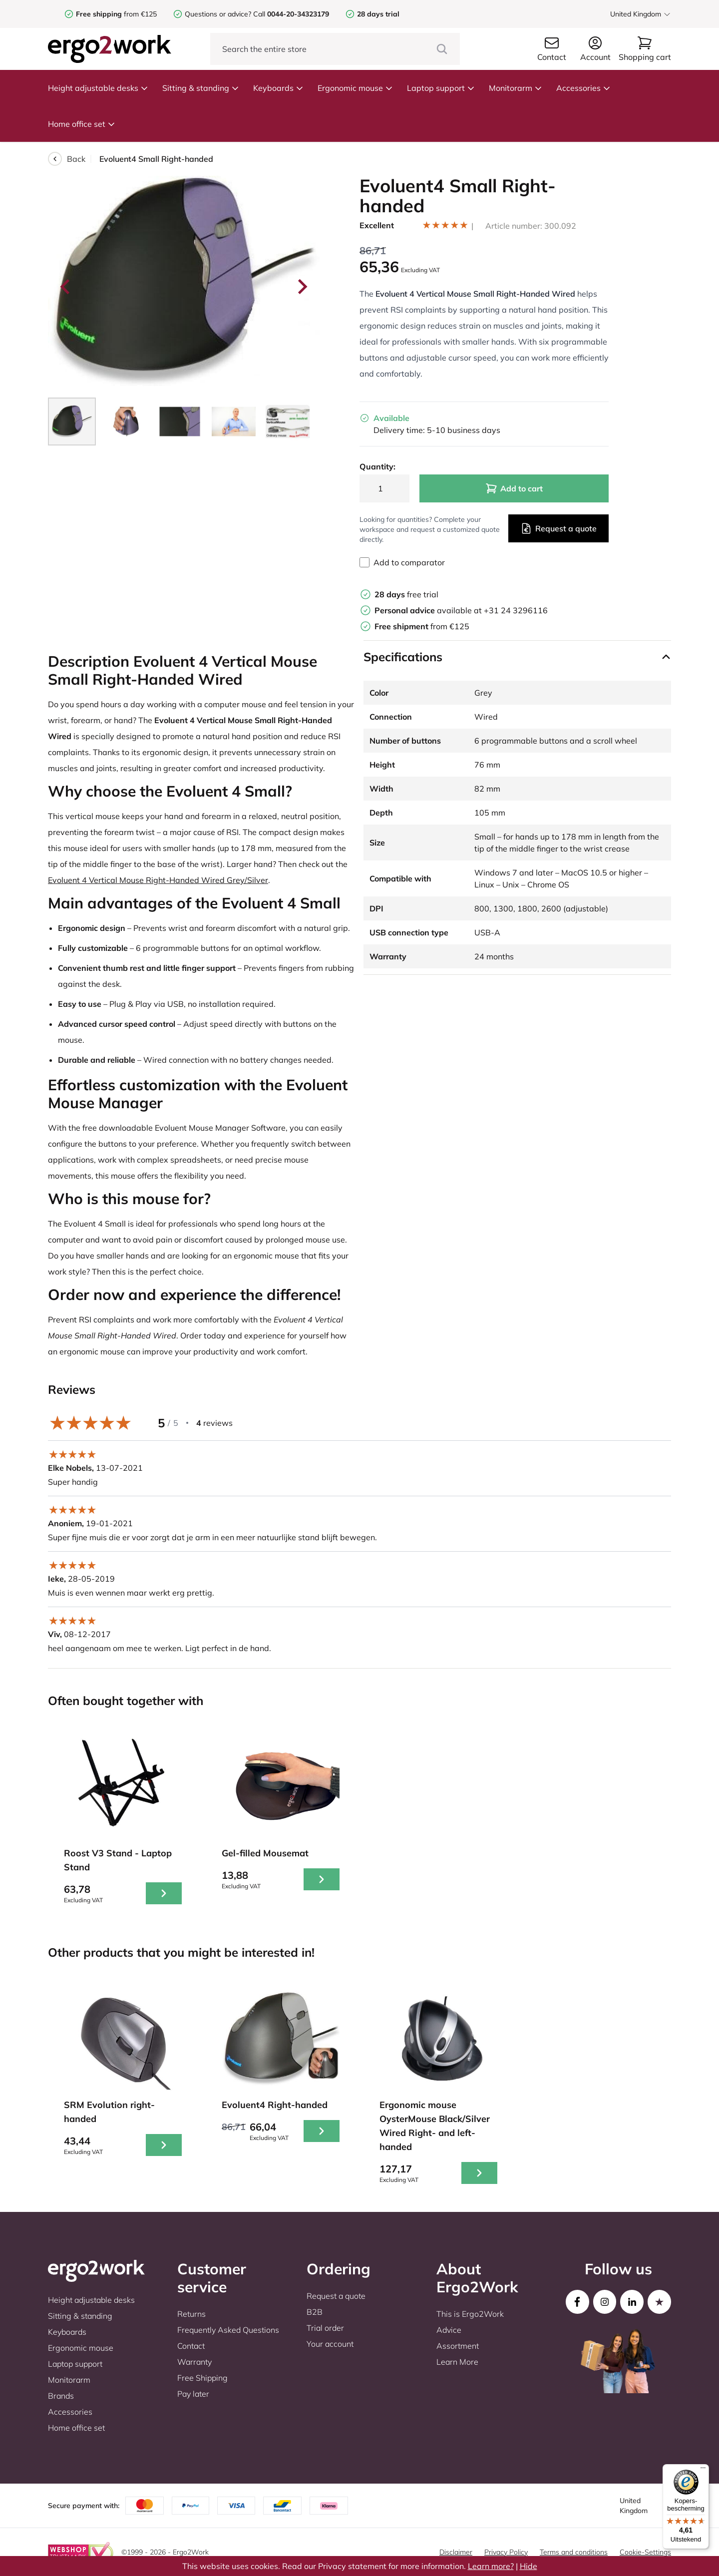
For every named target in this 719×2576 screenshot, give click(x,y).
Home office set (81, 124)
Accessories (583, 88)
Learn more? (491, 2566)
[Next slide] (302, 287)
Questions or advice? (218, 13)
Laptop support (441, 88)
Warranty (194, 2362)
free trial (406, 594)
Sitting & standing (200, 88)
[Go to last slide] (66, 287)
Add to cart (514, 488)
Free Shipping (202, 2378)
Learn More (457, 2362)
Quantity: (377, 466)
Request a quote (558, 528)
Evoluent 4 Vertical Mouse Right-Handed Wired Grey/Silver (158, 880)
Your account (330, 2344)
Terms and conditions (574, 2552)
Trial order (325, 2328)
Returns (191, 2314)
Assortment (457, 2346)
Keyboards (278, 88)
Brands (61, 2396)
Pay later (193, 2394)
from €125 (116, 13)
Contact (191, 2346)
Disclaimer (455, 2552)
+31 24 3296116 (516, 610)
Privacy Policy (506, 2552)
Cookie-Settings (645, 2552)
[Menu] (703, 2470)
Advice (448, 2330)
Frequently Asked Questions (228, 2330)
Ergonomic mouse (355, 88)
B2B (315, 2312)
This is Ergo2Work (470, 2314)
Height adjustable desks (98, 88)
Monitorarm (515, 88)
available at (429, 610)
